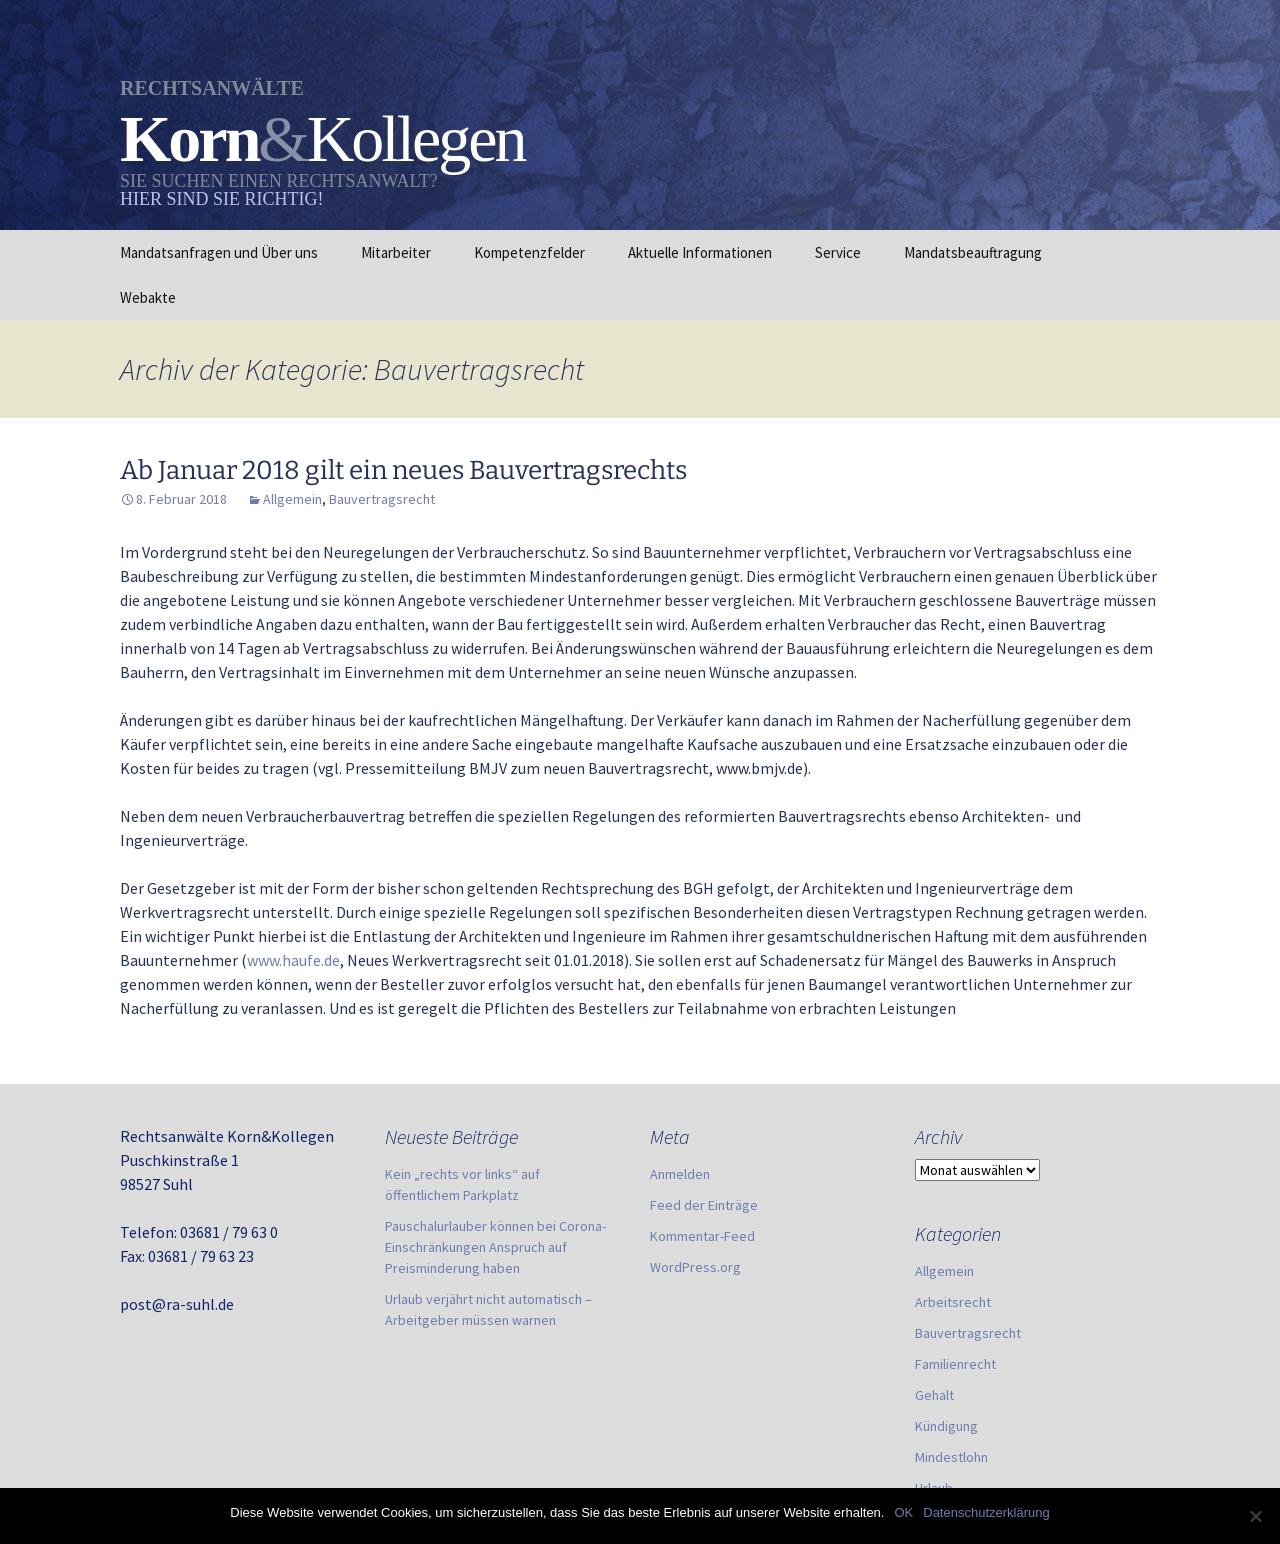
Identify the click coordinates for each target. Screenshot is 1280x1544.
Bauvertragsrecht (382, 499)
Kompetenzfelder (529, 252)
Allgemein (292, 499)
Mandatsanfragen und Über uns (219, 252)
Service (838, 252)
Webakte (148, 297)
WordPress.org (695, 1267)
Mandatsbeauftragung (973, 252)
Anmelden (680, 1174)
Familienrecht (955, 1364)
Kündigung (946, 1426)
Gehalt (934, 1395)
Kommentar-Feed (702, 1236)
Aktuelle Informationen (700, 252)
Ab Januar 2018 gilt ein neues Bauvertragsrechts (403, 470)
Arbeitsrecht (953, 1302)
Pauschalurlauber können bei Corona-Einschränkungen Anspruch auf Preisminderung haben (495, 1247)
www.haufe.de (293, 960)
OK (903, 1512)
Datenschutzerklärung (986, 1512)
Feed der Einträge (704, 1205)
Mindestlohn (951, 1457)
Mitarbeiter (396, 252)
